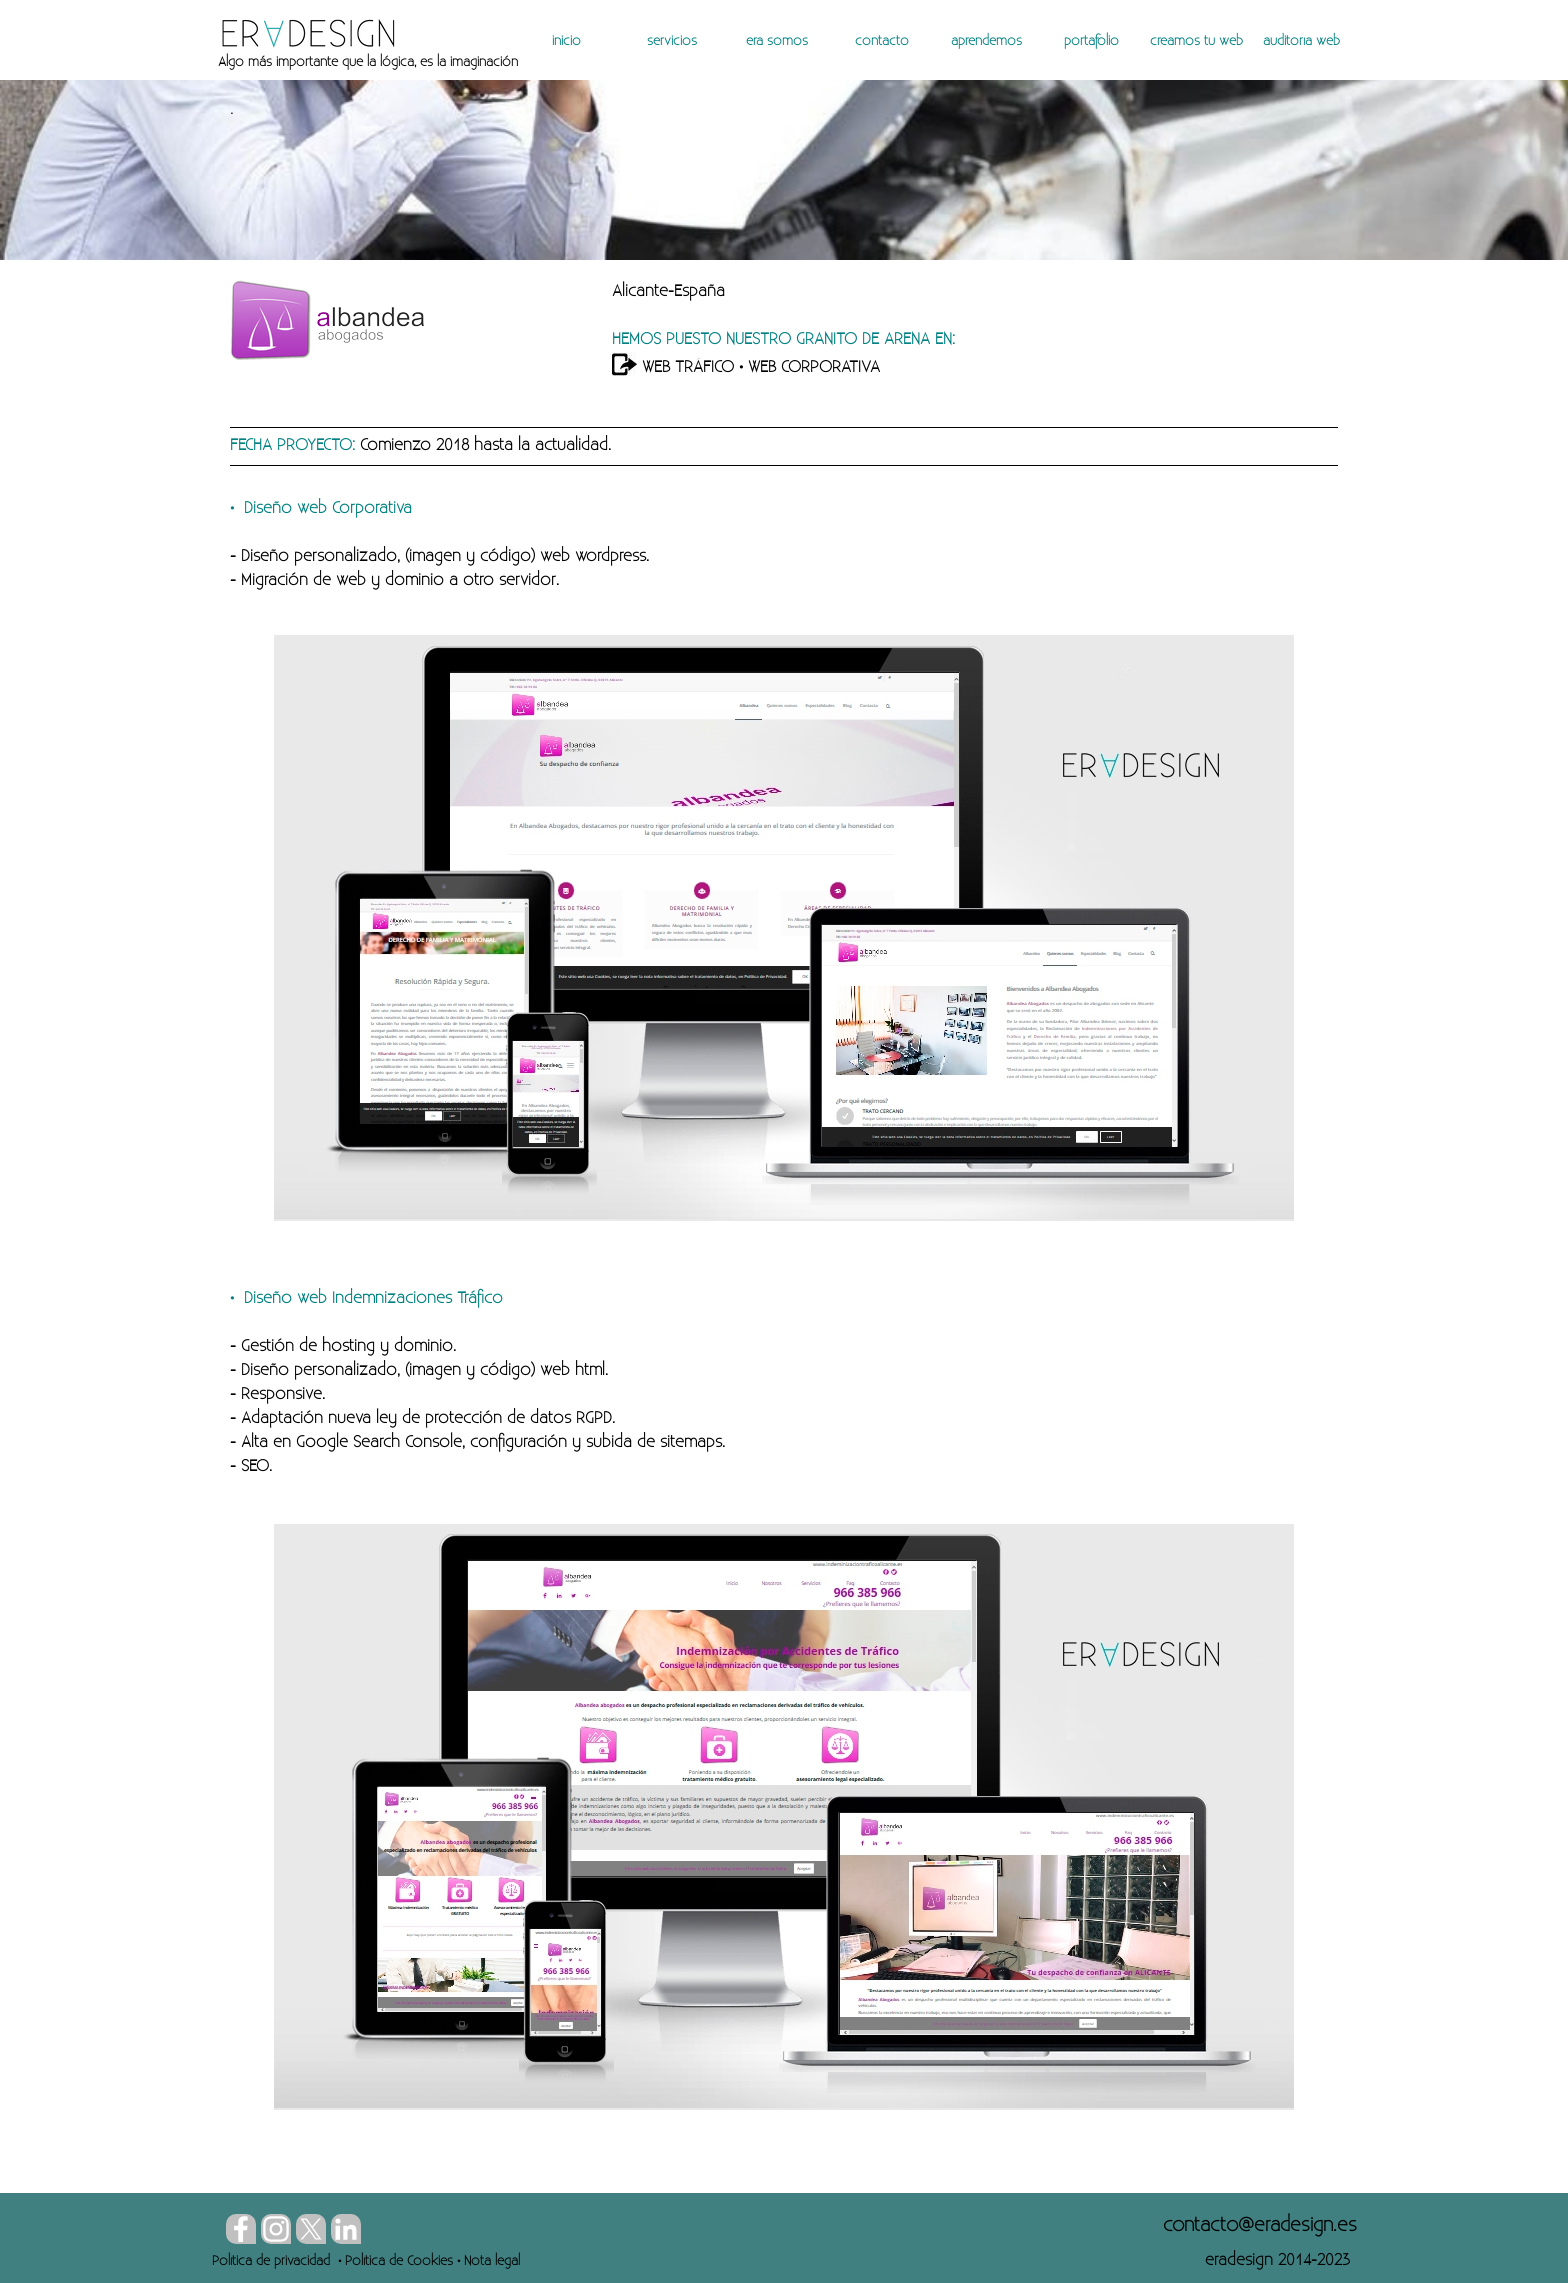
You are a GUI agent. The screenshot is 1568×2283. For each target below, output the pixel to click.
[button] (1260, 2225)
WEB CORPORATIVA (814, 367)
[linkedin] (346, 2229)
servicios (672, 41)
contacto (882, 41)
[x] (311, 2229)
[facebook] (241, 2229)
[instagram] (276, 2229)
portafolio (1091, 41)
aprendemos (986, 41)
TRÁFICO (702, 367)
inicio (566, 41)
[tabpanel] (461, 62)
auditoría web (1301, 41)
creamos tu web (1196, 41)
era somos (777, 41)
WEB (656, 367)
